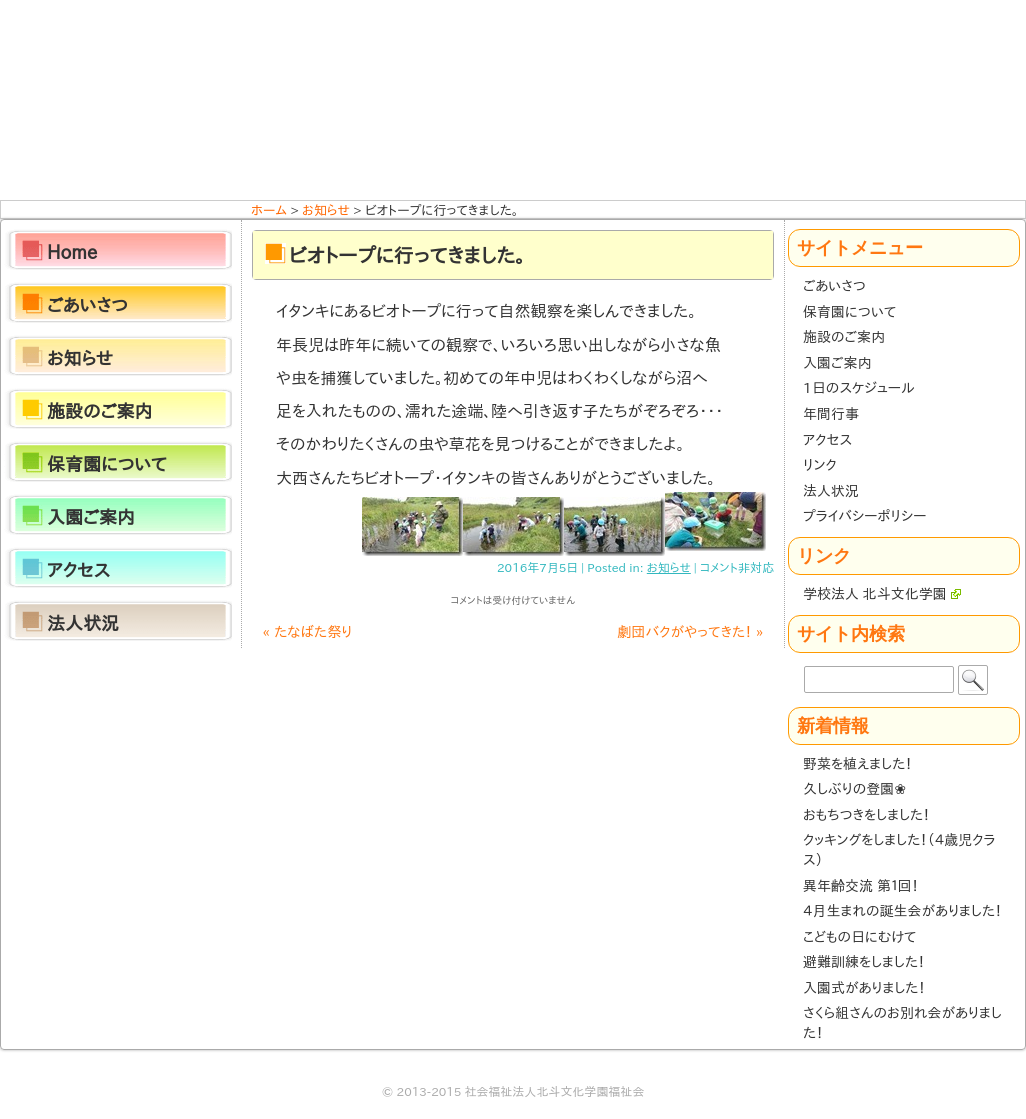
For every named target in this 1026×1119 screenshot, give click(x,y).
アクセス (827, 440)
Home (72, 252)
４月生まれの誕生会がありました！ (902, 911)
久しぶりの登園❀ (854, 789)
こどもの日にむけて (859, 937)
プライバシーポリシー (864, 516)
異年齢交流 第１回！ (860, 886)
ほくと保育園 (513, 100)
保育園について (849, 312)
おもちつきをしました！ (866, 815)
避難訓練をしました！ (864, 962)
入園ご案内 (837, 363)
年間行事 (831, 414)
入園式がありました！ (864, 988)
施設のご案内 (844, 337)
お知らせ (669, 567)
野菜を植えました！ (857, 764)
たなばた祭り (307, 632)
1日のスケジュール (859, 388)
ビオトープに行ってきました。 (407, 255)
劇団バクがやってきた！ (691, 632)
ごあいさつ (834, 286)
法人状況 (831, 491)
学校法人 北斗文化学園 (882, 594)
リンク (820, 465)
